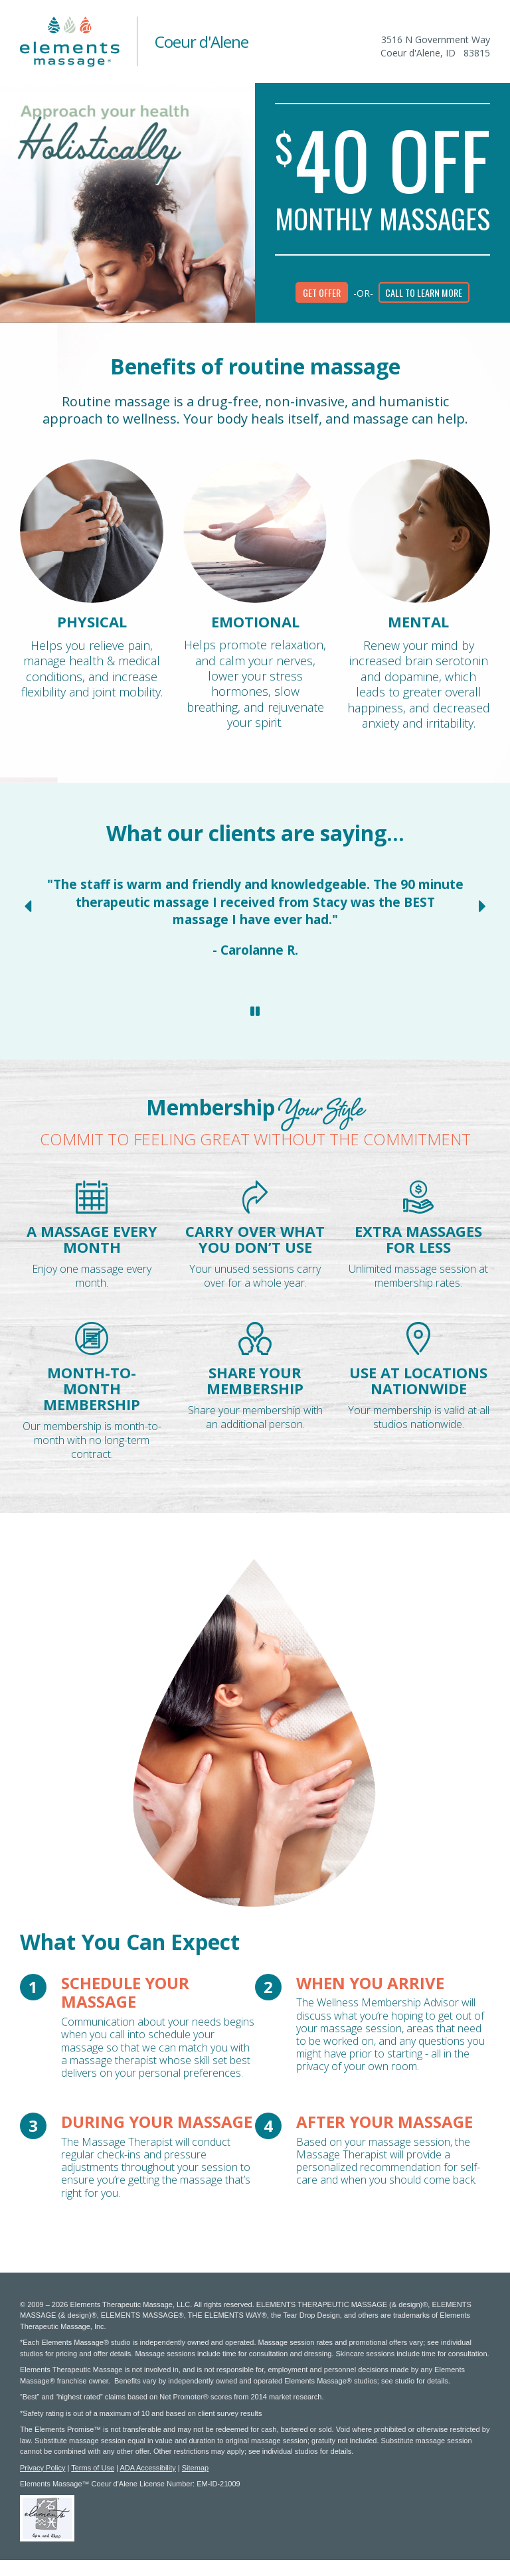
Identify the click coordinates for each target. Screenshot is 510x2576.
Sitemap (195, 2468)
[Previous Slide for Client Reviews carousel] (27, 906)
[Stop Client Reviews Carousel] (255, 1011)
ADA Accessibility (147, 2468)
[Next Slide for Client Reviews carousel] (482, 906)
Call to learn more (423, 292)
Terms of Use (92, 2468)
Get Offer (322, 292)
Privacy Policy (42, 2468)
